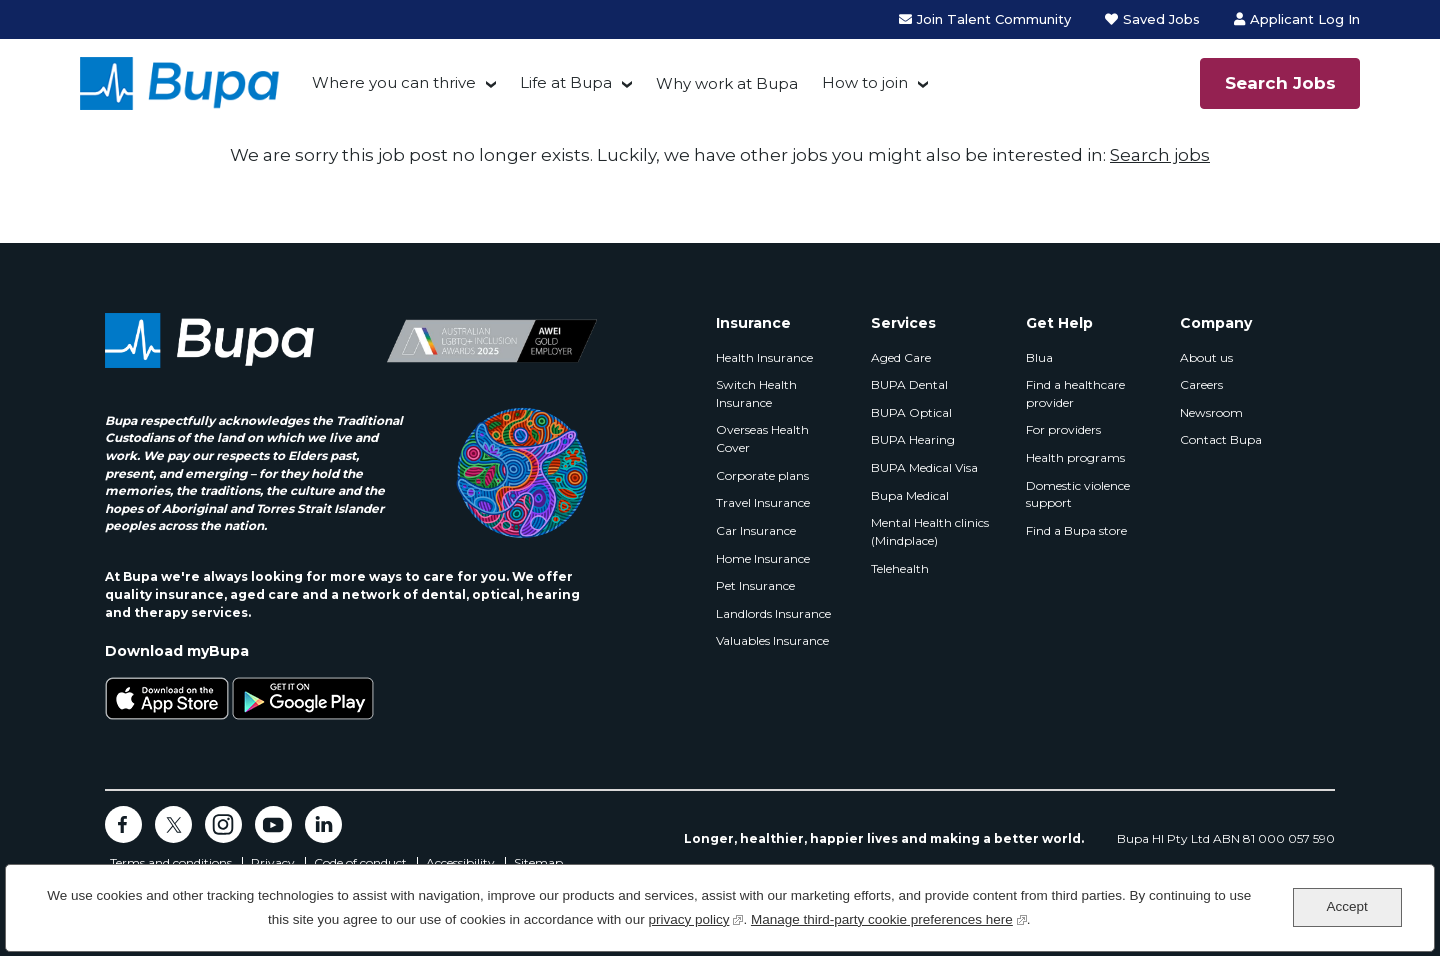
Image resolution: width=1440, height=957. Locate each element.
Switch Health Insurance (756, 393)
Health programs (1075, 457)
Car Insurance (756, 530)
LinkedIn (323, 824)
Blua (1039, 357)
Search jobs (1160, 155)
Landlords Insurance (773, 613)
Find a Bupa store (1076, 530)
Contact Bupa (1221, 439)
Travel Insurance (763, 502)
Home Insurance (763, 558)
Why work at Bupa (727, 83)
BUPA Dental (909, 384)
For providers (1063, 429)
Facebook (123, 824)
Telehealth (900, 568)
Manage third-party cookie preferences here (889, 917)
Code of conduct (360, 863)
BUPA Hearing (913, 439)
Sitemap (538, 863)
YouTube (273, 824)
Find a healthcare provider (1075, 393)
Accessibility (460, 863)
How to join (865, 82)
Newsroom (1211, 412)
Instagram (223, 824)
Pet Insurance (755, 585)
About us (1206, 357)
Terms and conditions (171, 863)
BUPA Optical (911, 412)
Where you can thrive (394, 82)
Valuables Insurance (772, 640)
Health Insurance (764, 357)
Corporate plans (762, 475)
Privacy (273, 863)
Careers (1201, 384)
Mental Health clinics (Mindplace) (930, 531)
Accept (1346, 906)
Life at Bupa (566, 82)
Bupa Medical (910, 495)
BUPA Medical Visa (924, 467)
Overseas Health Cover (762, 438)
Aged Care (901, 357)
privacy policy (695, 917)
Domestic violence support (1078, 494)
